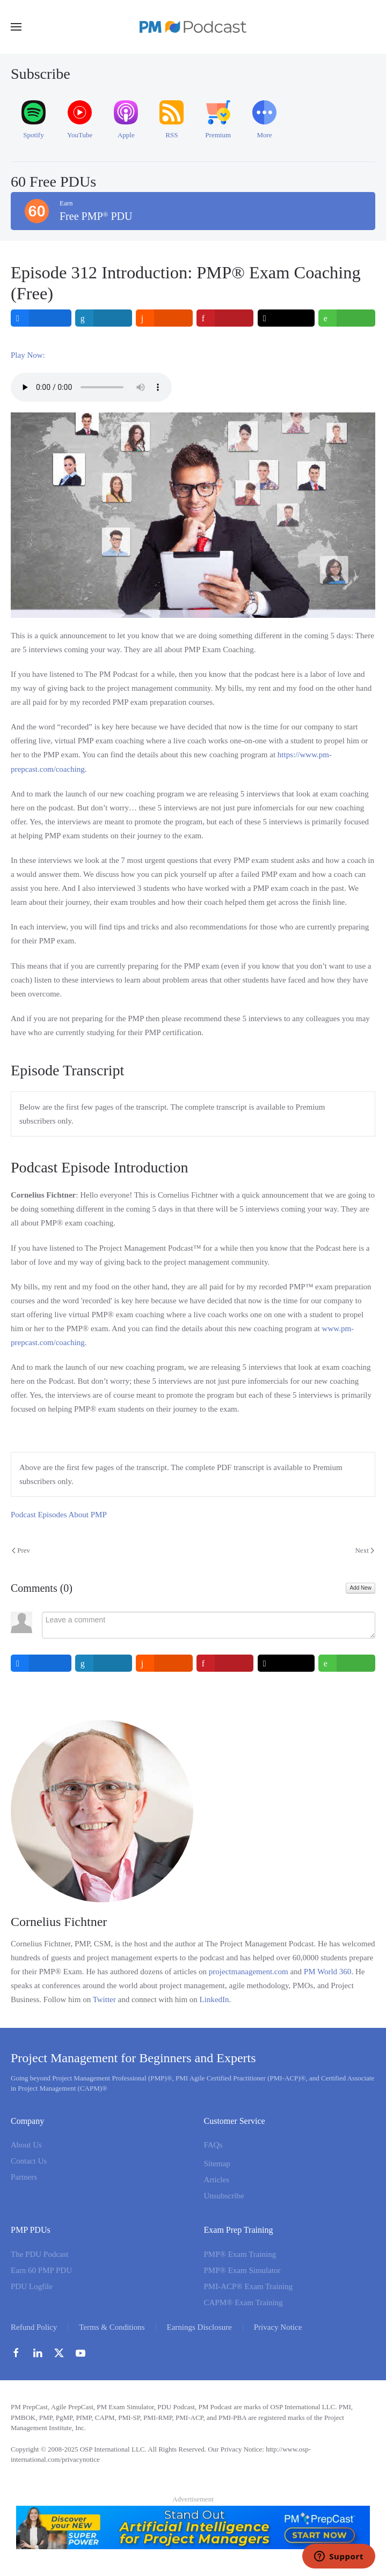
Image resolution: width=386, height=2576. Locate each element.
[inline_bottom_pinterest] (224, 1663)
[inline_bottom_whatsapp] (346, 1663)
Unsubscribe (224, 2195)
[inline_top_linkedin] (103, 318)
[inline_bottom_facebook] (41, 1663)
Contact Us (29, 2161)
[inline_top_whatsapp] (346, 318)
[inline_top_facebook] (41, 318)
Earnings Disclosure (199, 2327)
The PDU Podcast (40, 2254)
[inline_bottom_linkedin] (103, 1663)
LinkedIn (214, 1999)
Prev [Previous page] (21, 1550)
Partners (24, 2177)
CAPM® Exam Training (243, 2302)
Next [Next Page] (364, 1550)
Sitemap (217, 2163)
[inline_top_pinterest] (224, 318)
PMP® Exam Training (240, 2254)
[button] (16, 27)
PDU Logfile (32, 2286)
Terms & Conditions (111, 2327)
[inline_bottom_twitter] (285, 1663)
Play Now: (28, 355)
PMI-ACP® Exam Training (248, 2286)
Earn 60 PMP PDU (41, 2270)
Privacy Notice (278, 2327)
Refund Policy (34, 2327)
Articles (216, 2179)
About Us (26, 2144)
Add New (360, 1588)
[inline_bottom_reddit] (164, 1663)
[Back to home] (193, 27)
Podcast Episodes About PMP (59, 1514)
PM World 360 (328, 1971)
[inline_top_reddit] (164, 318)
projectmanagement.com (248, 1971)
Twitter (104, 1999)
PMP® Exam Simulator (242, 2270)
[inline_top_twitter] (285, 318)
